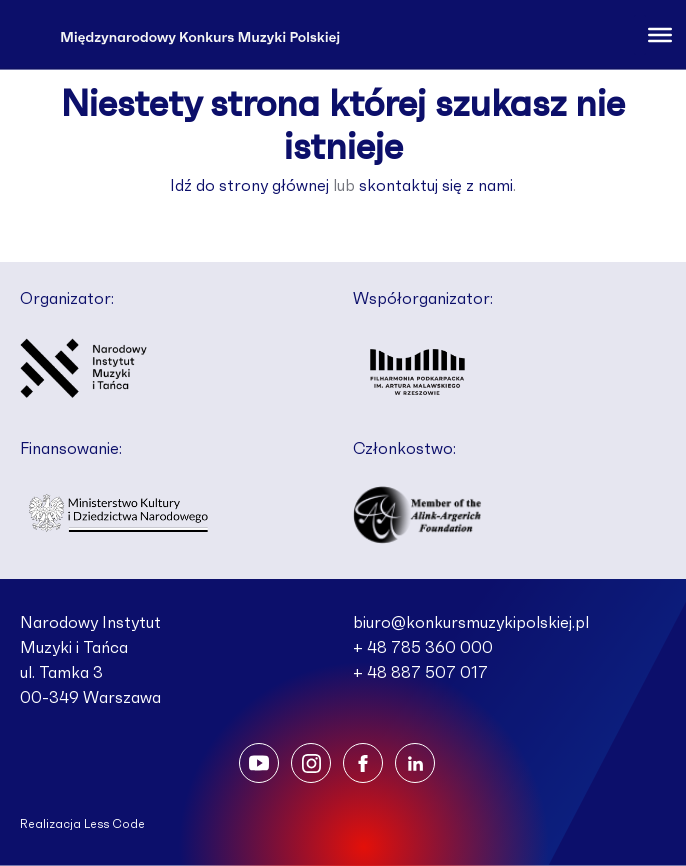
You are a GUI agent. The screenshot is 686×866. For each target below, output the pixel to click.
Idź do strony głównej (249, 186)
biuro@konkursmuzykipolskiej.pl (471, 623)
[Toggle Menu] (660, 34)
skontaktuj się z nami (436, 186)
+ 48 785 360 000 (423, 648)
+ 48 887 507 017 (420, 673)
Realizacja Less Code (82, 824)
